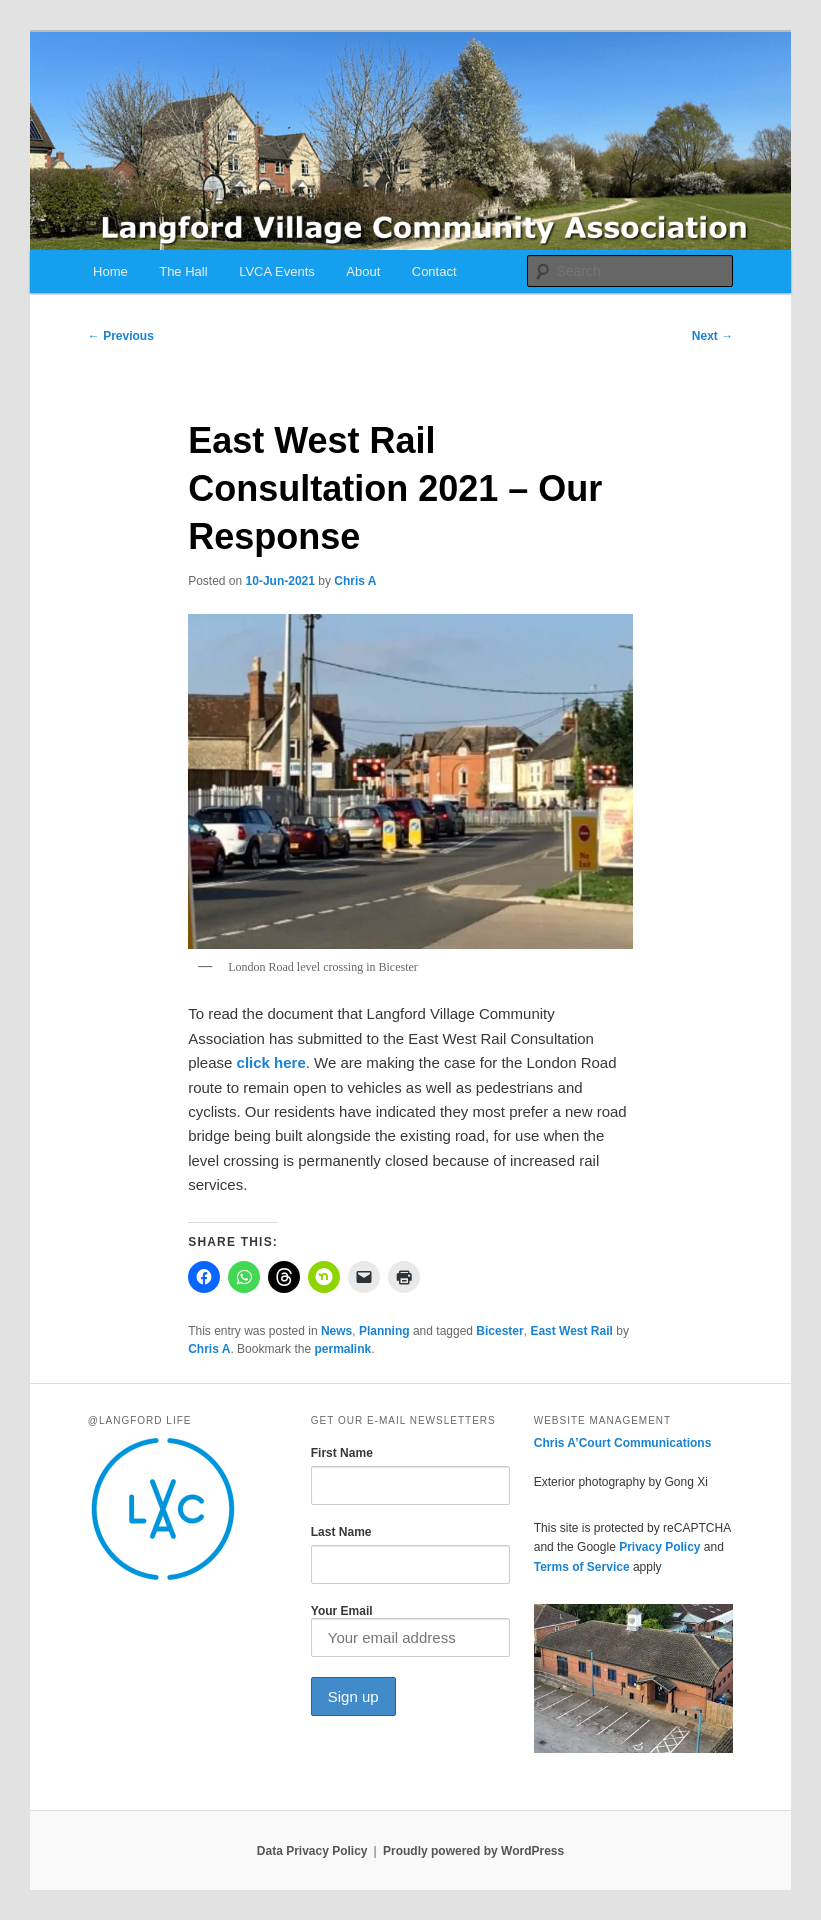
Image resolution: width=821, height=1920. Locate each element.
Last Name (341, 1532)
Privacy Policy (659, 1547)
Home (110, 271)
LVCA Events (277, 271)
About (363, 271)
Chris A (355, 581)
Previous (121, 336)
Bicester (499, 1331)
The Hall (183, 271)
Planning (384, 1331)
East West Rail (571, 1331)
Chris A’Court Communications (623, 1443)
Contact (434, 271)
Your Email (410, 1630)
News (336, 1331)
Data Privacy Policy (312, 1851)
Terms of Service (582, 1567)
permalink (342, 1349)
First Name (342, 1453)
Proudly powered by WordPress (473, 1851)
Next (712, 336)
